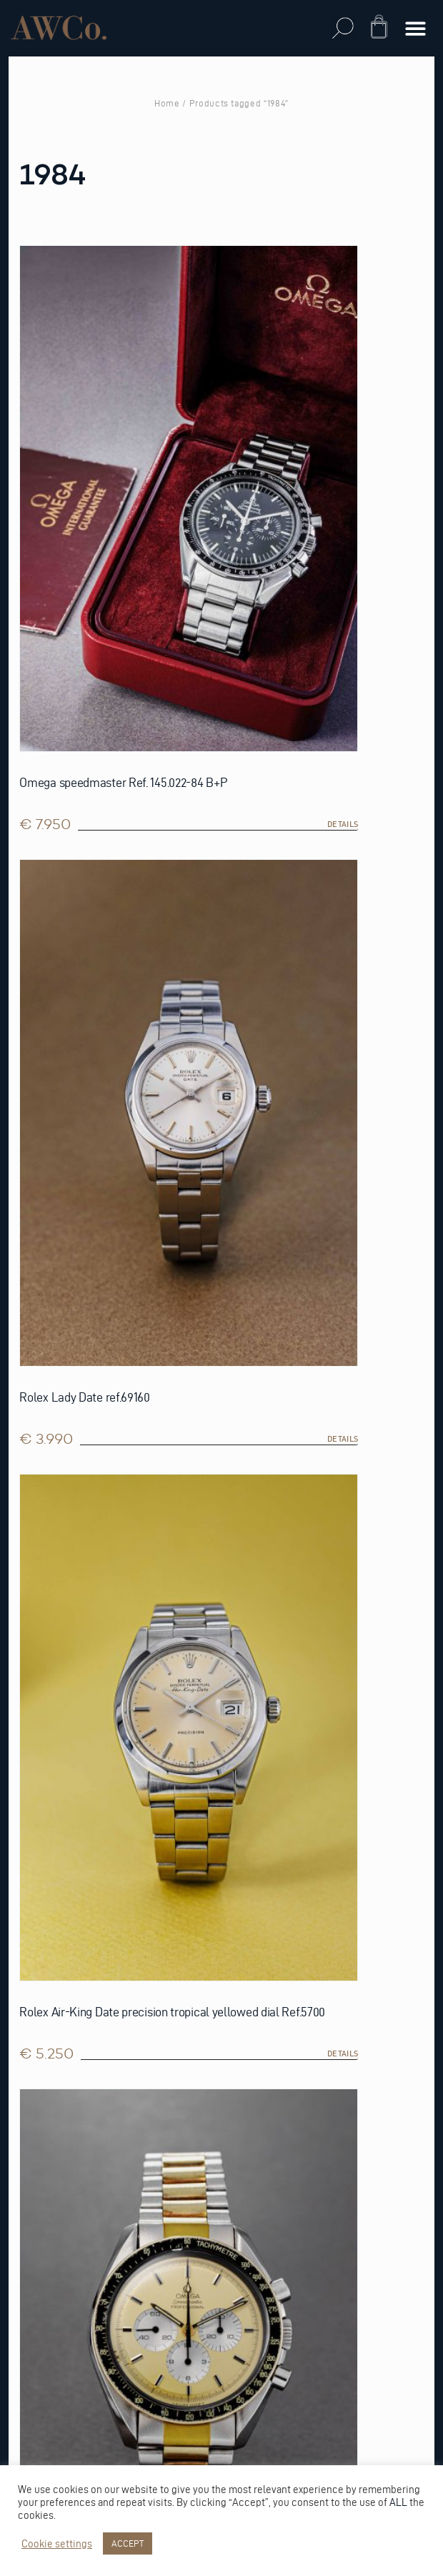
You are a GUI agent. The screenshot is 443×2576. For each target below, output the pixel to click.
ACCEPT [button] (127, 2543)
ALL (398, 2502)
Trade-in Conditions (71, 1839)
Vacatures (41, 1999)
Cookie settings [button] (56, 2544)
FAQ (21, 1954)
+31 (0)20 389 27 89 (60, 2318)
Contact (36, 1977)
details (200, 628)
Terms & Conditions (68, 1908)
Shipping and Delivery (73, 2022)
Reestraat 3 (44, 2272)
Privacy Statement (63, 1885)
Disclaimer (42, 1931)
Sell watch (43, 1771)
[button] (343, 28)
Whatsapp (39, 2340)
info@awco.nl (52, 2363)
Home (167, 103)
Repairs (31, 1816)
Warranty (40, 1862)
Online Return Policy (72, 1794)
